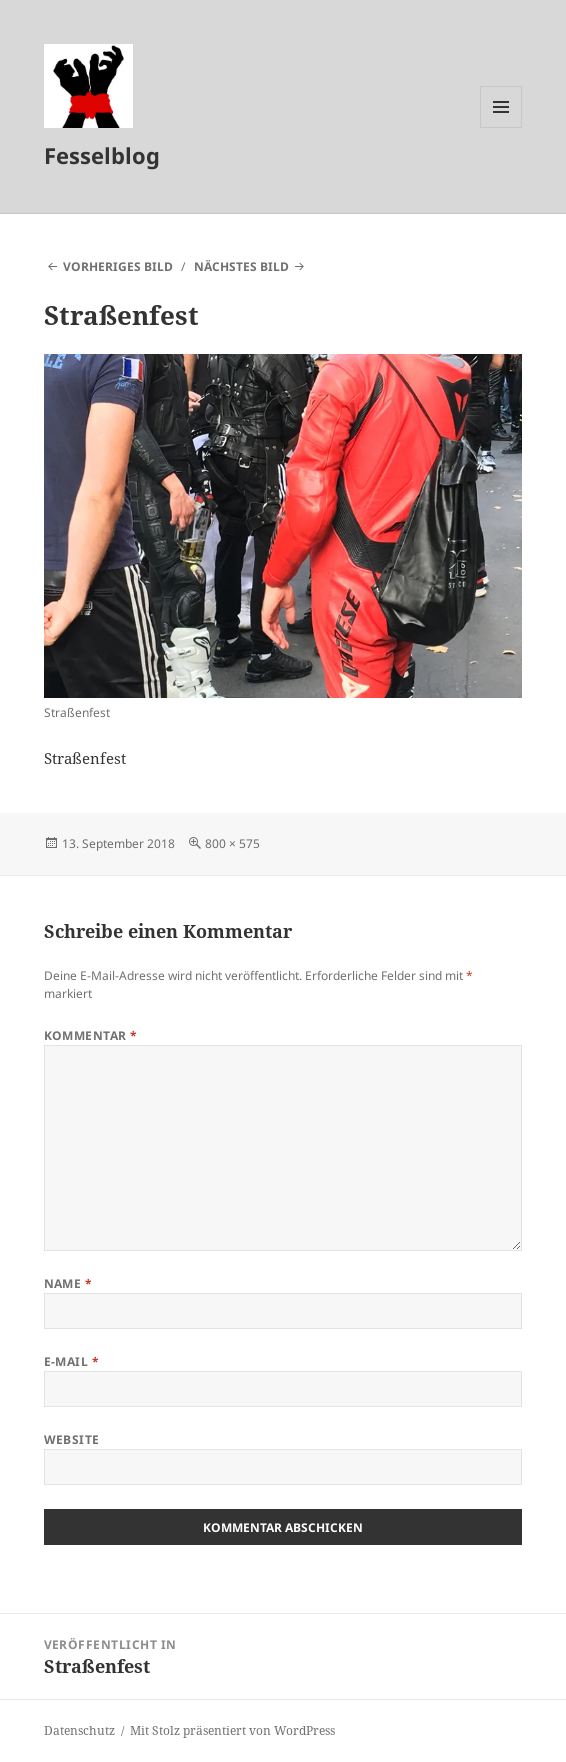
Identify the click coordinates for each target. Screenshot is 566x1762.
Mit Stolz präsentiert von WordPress (232, 1730)
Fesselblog (102, 155)
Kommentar (91, 1035)
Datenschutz (79, 1730)
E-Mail (72, 1361)
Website (72, 1439)
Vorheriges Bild (118, 266)
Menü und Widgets (501, 127)
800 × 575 (232, 843)
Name (68, 1283)
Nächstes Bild (241, 266)
